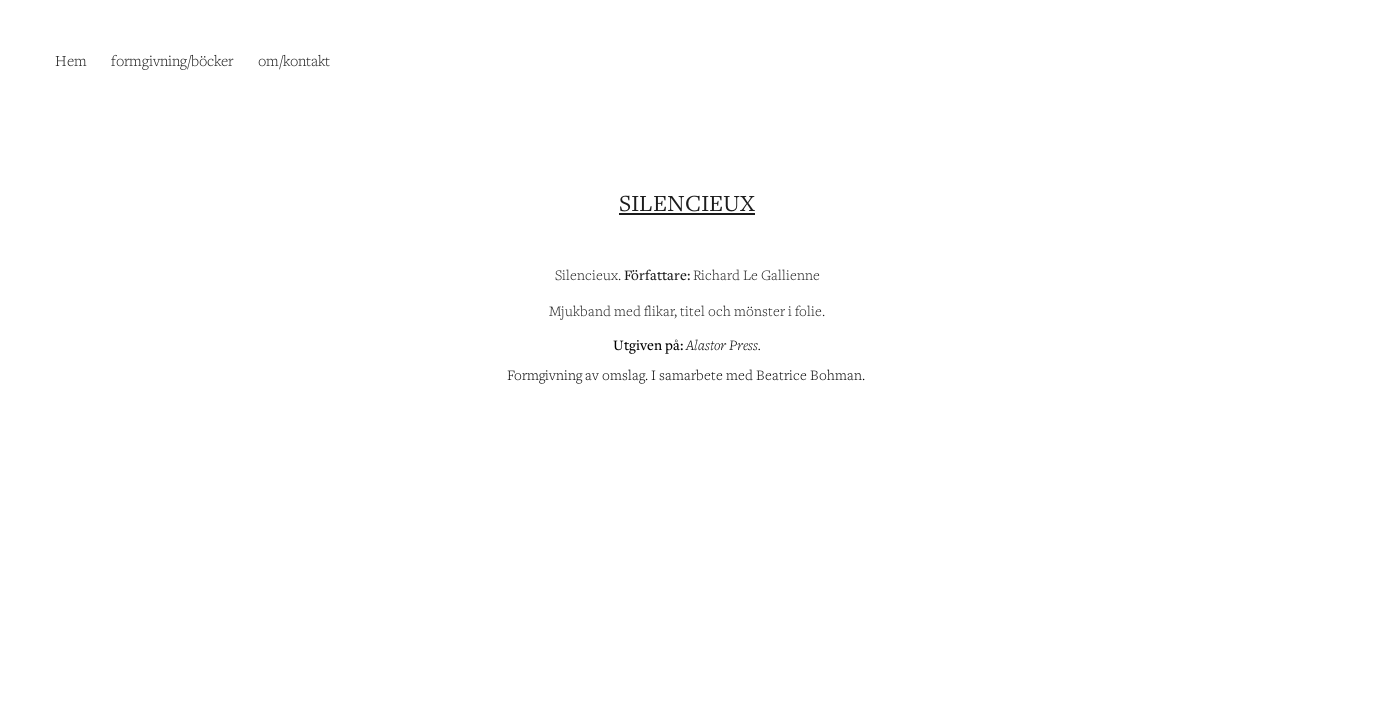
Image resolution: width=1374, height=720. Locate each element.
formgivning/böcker (172, 60)
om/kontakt (294, 60)
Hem (71, 60)
